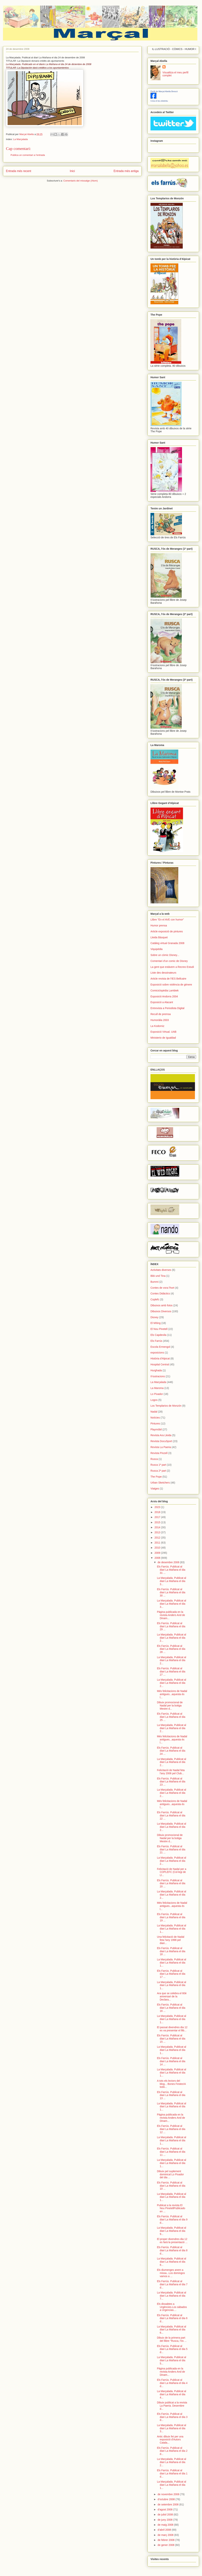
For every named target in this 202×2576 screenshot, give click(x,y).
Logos (154, 1399)
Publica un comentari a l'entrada (28, 155)
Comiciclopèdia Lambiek (164, 990)
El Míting (155, 1323)
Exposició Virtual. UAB (163, 1031)
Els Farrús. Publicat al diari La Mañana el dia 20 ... (171, 1883)
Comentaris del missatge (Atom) (80, 180)
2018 (158, 1512)
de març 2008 (166, 2534)
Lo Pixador (156, 1393)
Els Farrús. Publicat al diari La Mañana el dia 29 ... (171, 1626)
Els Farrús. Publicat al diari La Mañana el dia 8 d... (172, 2250)
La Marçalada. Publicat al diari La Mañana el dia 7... (171, 2295)
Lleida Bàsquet (159, 937)
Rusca (154, 1459)
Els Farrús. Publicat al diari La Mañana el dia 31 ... (171, 1569)
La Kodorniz (157, 1025)
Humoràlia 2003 (159, 1020)
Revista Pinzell (159, 1453)
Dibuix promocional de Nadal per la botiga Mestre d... (170, 1705)
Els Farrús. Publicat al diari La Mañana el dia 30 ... (171, 1592)
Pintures (155, 1423)
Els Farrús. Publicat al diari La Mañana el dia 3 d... (172, 2417)
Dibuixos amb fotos (161, 1305)
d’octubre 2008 (166, 2499)
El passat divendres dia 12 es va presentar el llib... (172, 2029)
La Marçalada (20, 139)
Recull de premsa (160, 1014)
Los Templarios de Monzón (165, 1405)
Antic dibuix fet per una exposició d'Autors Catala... (170, 2439)
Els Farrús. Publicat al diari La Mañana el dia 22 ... (171, 1815)
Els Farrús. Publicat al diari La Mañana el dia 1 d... (172, 2473)
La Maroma (157, 1388)
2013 (158, 1532)
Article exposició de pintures (166, 931)
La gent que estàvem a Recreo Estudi (172, 966)
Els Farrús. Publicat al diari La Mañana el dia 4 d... (172, 2383)
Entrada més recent (18, 171)
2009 (158, 1552)
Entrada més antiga (126, 171)
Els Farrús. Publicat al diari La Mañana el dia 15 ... (171, 2038)
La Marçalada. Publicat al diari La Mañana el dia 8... (171, 2261)
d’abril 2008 (165, 2529)
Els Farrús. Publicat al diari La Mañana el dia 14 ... (171, 2061)
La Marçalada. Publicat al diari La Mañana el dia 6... (171, 2329)
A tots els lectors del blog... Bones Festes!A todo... (171, 2084)
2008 (158, 1557)
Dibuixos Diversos (160, 1311)
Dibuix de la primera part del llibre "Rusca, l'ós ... (172, 2339)
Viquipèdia (156, 949)
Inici (72, 171)
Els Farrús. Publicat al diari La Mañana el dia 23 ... (171, 1781)
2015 (158, 1522)
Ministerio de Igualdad (163, 1037)
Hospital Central (159, 1364)
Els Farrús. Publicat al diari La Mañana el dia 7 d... (172, 2284)
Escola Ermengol (160, 1346)
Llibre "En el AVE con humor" (167, 919)
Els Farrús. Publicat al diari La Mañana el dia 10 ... (171, 2185)
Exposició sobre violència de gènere (171, 984)
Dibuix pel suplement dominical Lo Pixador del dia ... (170, 2174)
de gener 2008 (166, 2544)
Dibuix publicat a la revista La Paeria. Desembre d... (172, 2405)
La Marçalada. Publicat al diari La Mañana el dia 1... (171, 1928)
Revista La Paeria (160, 1447)
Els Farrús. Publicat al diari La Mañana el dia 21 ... (171, 1849)
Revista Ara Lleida (160, 1435)
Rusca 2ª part (158, 1470)
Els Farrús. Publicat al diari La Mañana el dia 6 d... (172, 2318)
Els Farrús (156, 1340)
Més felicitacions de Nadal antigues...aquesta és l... (172, 1694)
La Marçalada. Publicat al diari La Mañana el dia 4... (171, 2394)
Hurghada (156, 1370)
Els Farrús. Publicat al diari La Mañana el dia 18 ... (171, 1951)
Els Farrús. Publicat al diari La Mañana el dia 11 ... (171, 2151)
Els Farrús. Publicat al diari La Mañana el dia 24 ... (171, 1750)
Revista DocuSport (161, 1441)
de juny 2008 (165, 2519)
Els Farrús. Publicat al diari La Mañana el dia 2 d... (172, 2451)
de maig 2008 (166, 2524)
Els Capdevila (158, 1334)
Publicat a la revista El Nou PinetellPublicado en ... (171, 2208)
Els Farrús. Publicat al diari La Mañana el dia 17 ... (171, 1974)
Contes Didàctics (160, 1293)
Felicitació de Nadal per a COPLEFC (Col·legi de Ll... (171, 1872)
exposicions (157, 1352)
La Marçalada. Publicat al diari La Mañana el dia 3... (171, 1581)
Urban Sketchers (160, 1482)
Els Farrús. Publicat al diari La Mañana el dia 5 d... (172, 2349)
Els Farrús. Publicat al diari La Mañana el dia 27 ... (171, 1671)
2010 (158, 1547)
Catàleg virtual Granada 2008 (167, 943)
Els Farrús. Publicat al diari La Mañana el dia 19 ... (171, 1917)
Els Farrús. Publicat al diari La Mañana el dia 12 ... (171, 2129)
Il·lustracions (157, 1376)
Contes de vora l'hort (162, 1287)
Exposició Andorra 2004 (164, 996)
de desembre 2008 (169, 1562)
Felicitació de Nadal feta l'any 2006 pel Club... (171, 1772)
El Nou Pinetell (159, 1328)
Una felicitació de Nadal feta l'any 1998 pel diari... (170, 1940)
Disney (154, 1317)
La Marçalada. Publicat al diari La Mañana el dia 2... (171, 1637)
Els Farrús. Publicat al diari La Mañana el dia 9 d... (172, 2219)
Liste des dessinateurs (163, 972)
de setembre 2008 (168, 2504)
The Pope (156, 1476)
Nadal (153, 1411)
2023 (158, 1507)
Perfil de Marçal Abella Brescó (164, 91)
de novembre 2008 (169, 2494)
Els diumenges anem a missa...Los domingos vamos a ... (171, 2273)
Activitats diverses (160, 1269)
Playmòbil (156, 1429)
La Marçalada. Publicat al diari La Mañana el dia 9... (171, 2230)
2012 (158, 1537)
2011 (158, 1542)
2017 (158, 1517)
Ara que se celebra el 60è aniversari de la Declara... (172, 1996)
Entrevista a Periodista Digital (167, 1008)
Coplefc (154, 1299)
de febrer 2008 (166, 2539)
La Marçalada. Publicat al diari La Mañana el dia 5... (171, 2360)
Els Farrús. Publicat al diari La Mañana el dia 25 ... (171, 1716)
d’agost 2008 (165, 2509)
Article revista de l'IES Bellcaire (168, 978)
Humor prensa (158, 925)
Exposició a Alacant (161, 1002)
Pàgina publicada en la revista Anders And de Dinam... (171, 1615)
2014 (158, 1527)
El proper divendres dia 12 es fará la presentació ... (172, 2241)
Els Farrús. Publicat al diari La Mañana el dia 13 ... (171, 2095)
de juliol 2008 (165, 2514)
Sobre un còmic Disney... (164, 955)
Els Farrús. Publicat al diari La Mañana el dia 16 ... (171, 2007)
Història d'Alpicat (160, 1358)
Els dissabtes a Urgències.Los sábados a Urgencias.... (172, 2307)
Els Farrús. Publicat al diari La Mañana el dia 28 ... (171, 1649)
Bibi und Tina (157, 1275)
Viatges (154, 1488)
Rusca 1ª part (158, 1464)
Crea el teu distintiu (159, 101)
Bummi (154, 1281)
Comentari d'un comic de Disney (169, 960)
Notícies (155, 1417)
